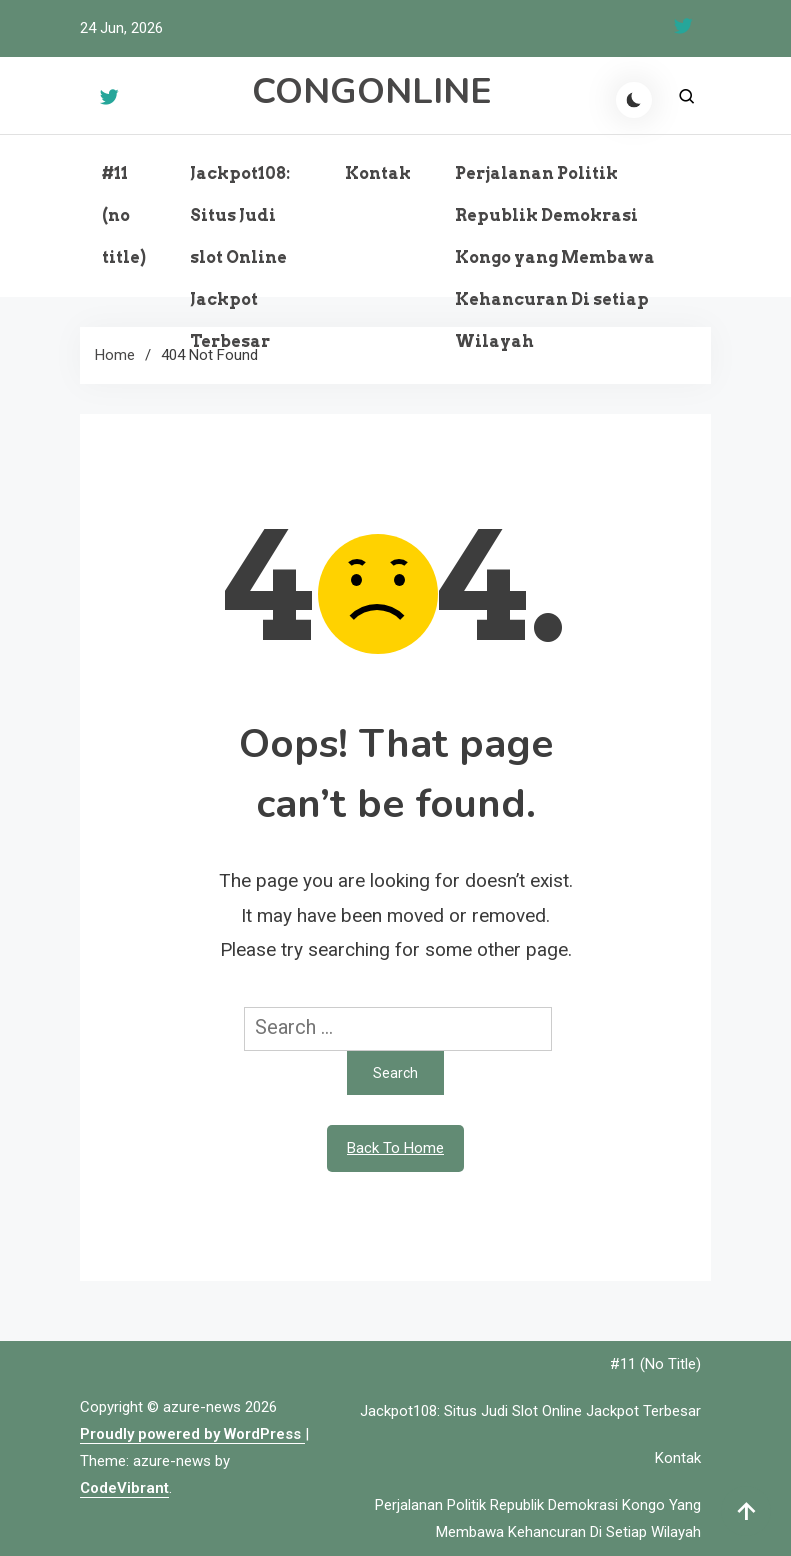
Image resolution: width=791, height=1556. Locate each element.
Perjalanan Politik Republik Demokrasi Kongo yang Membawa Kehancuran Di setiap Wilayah (555, 257)
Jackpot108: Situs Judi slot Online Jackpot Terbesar (240, 257)
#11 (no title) (124, 215)
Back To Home (395, 1148)
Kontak (378, 173)
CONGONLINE (372, 91)
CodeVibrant (124, 1488)
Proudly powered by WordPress (192, 1434)
